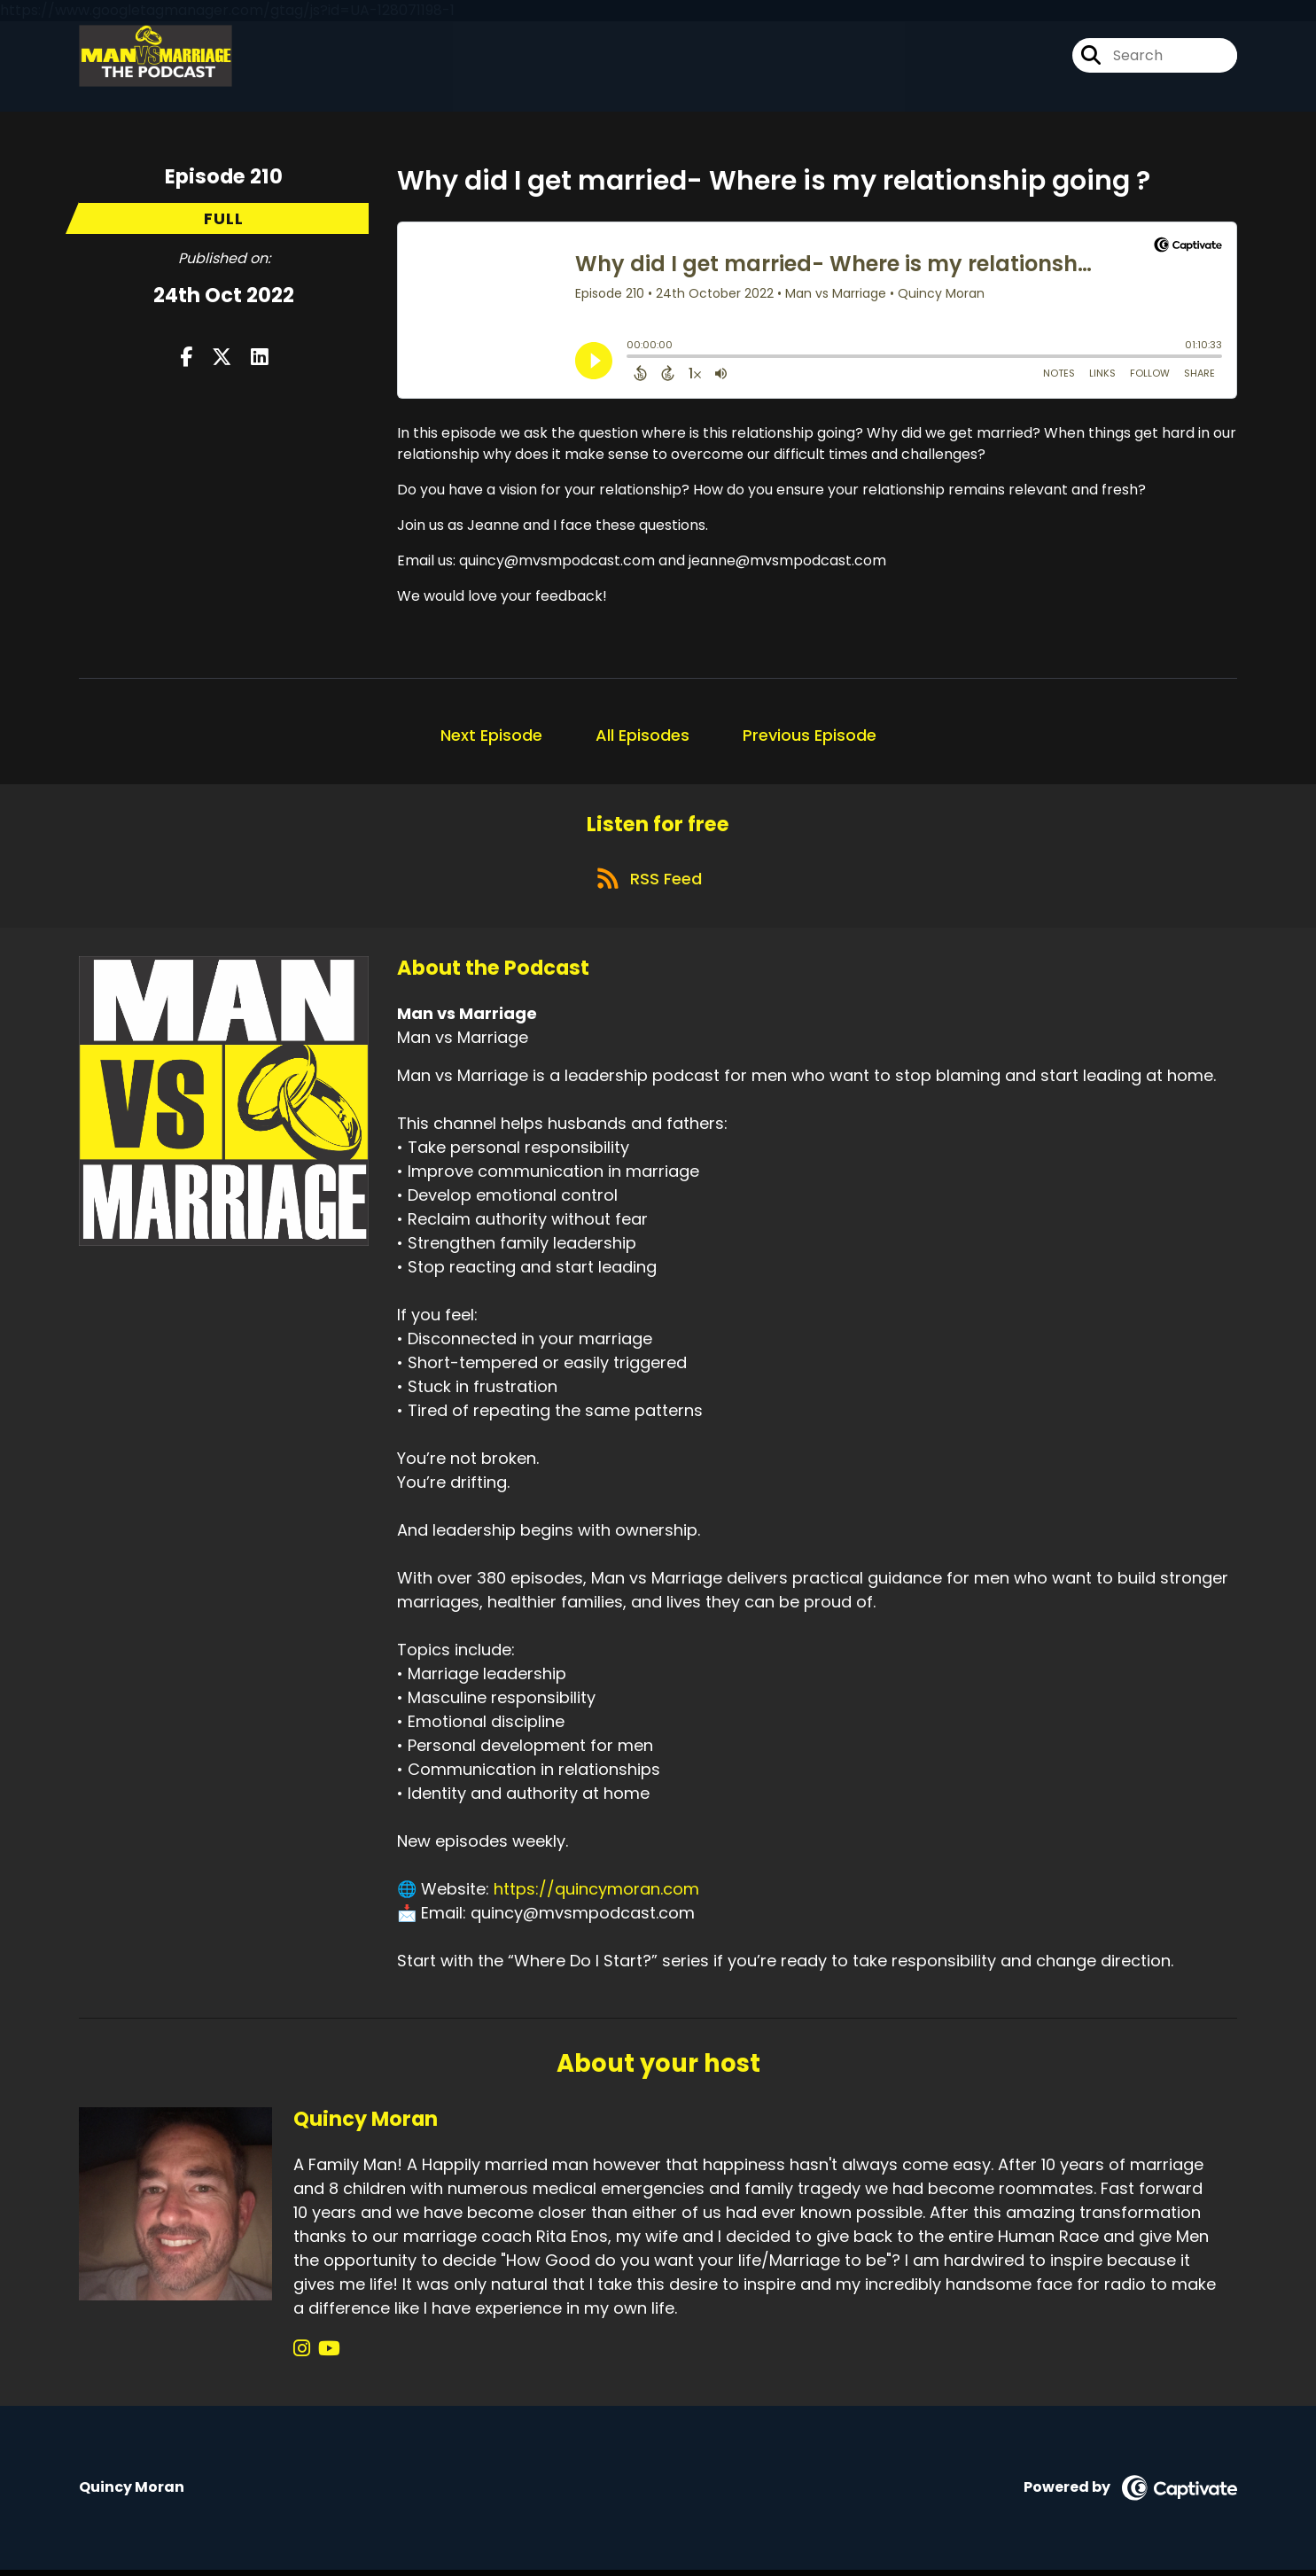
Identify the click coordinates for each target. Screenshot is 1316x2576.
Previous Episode (809, 735)
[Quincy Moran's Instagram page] (301, 2355)
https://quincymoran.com (596, 1896)
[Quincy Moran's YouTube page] (325, 2355)
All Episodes (642, 735)
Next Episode (491, 735)
